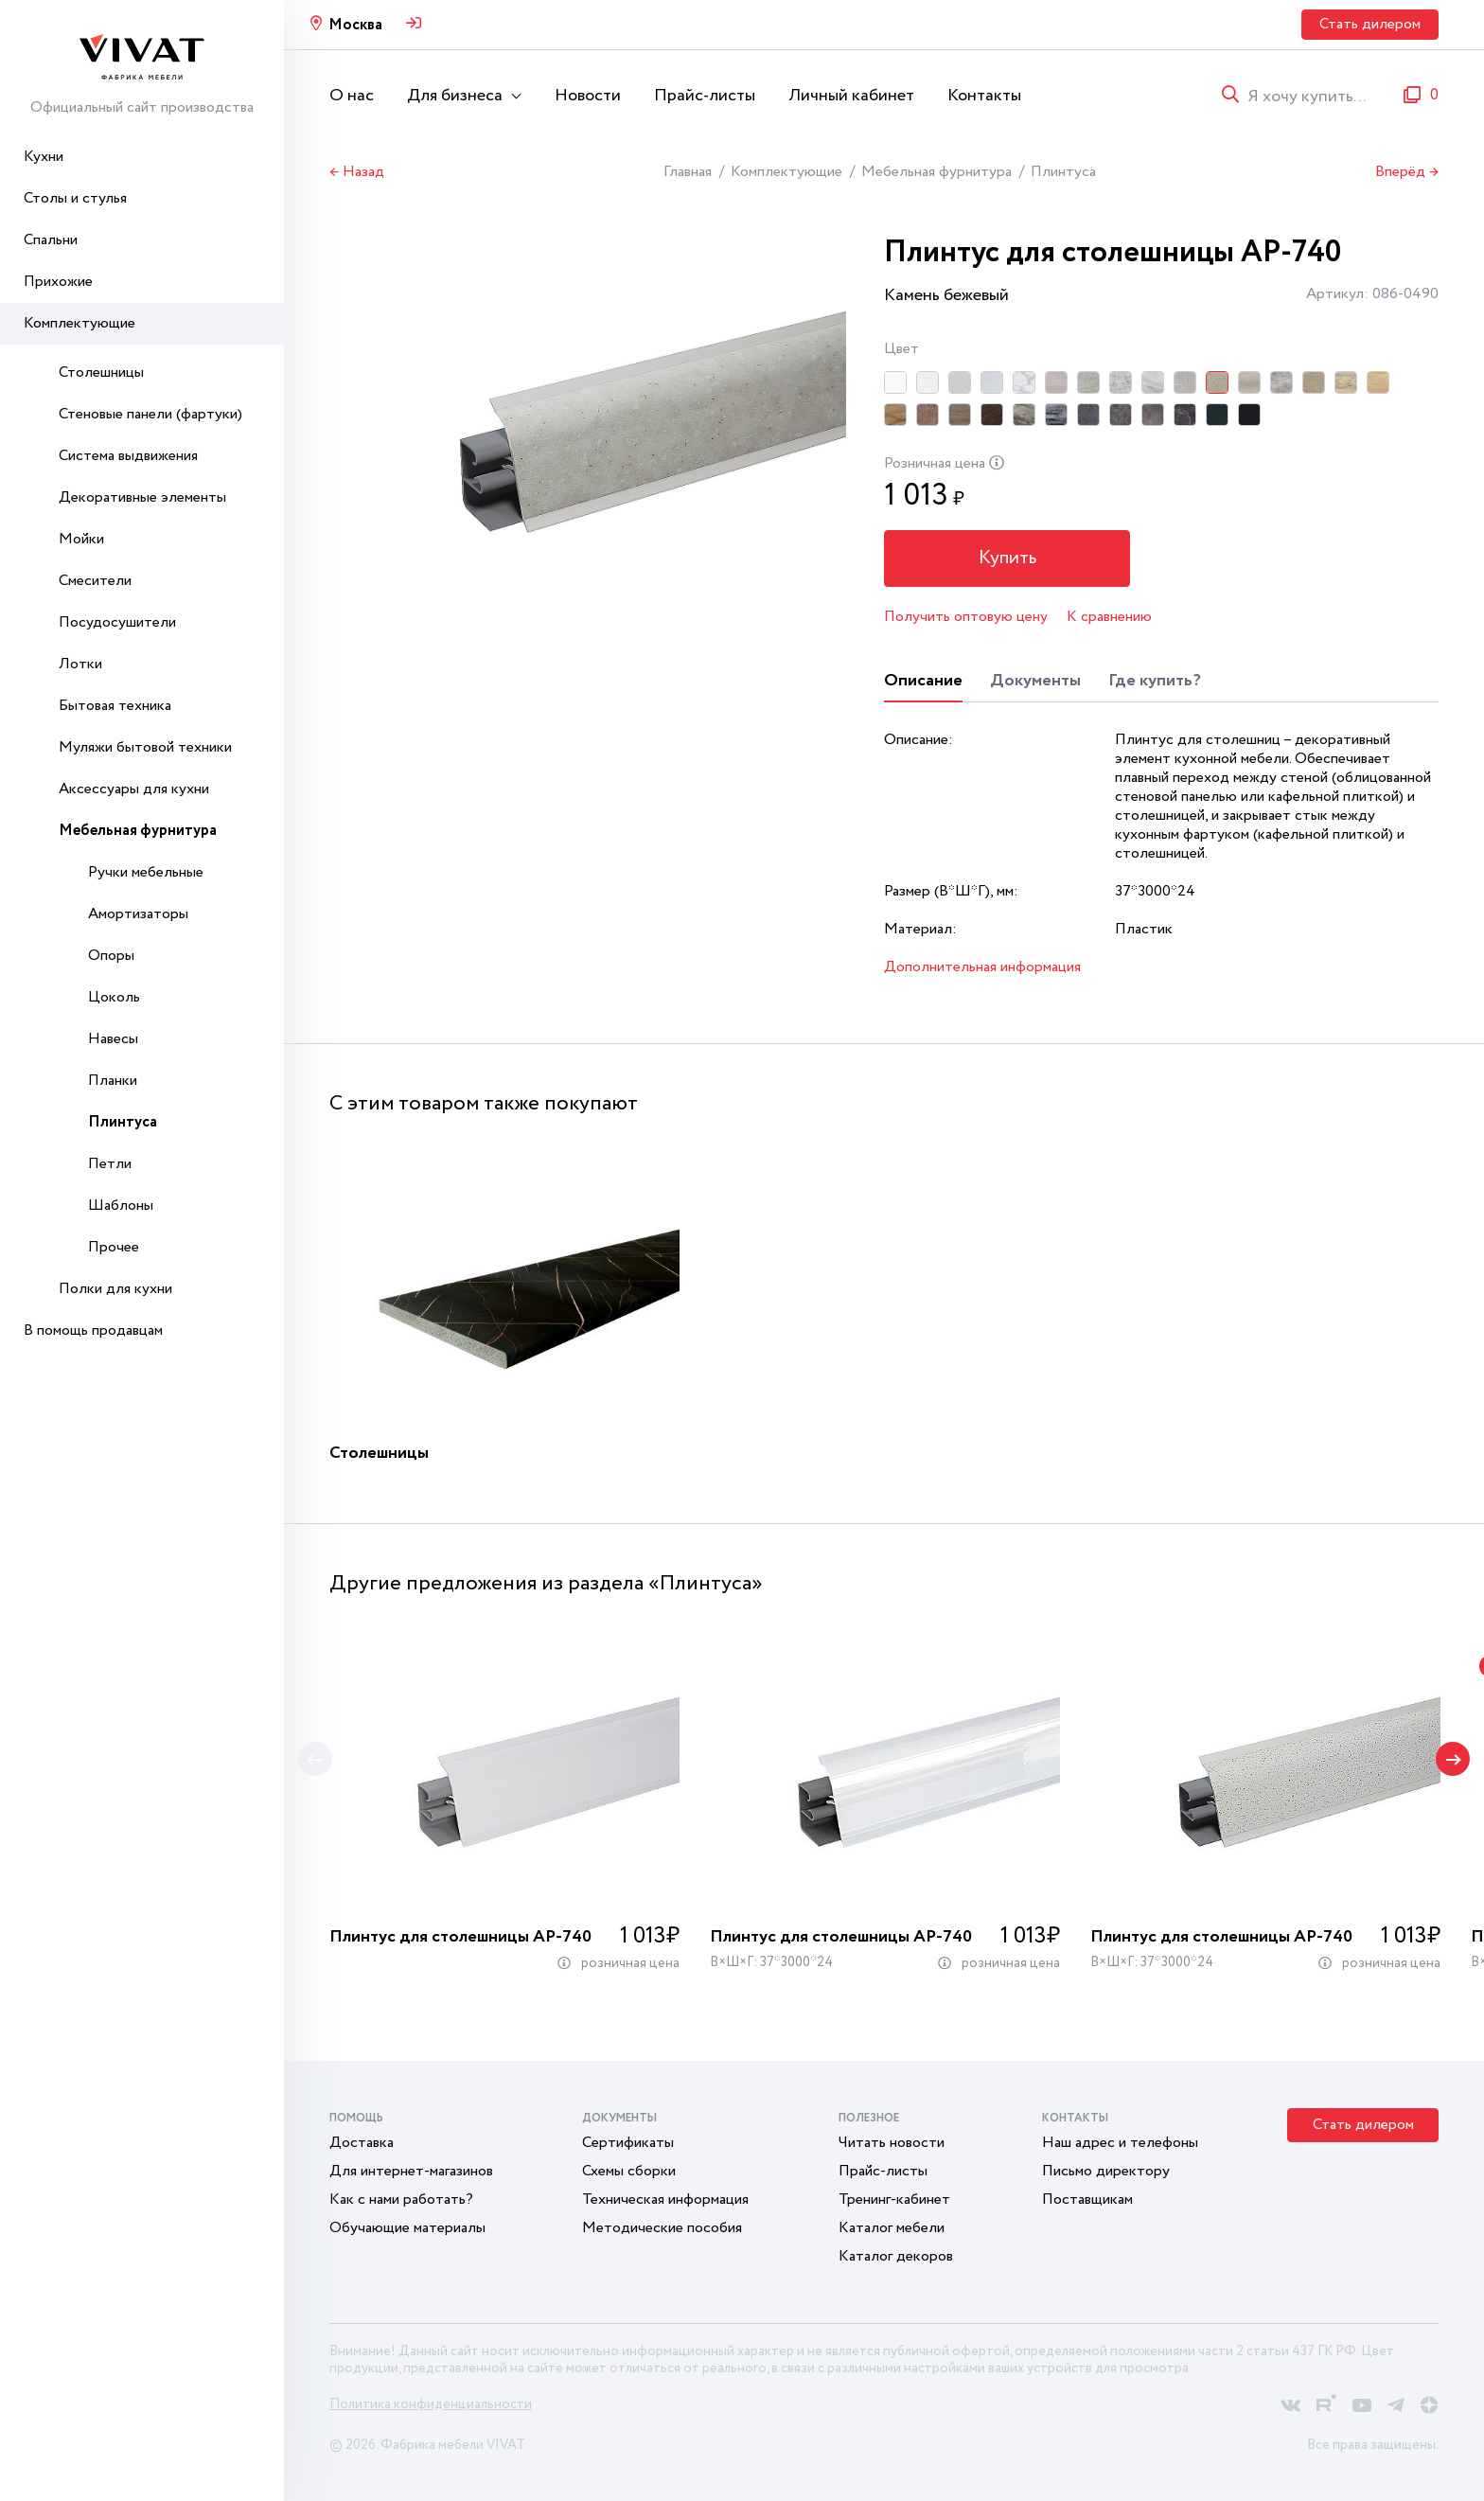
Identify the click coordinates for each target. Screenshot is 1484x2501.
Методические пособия (662, 2228)
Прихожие (58, 282)
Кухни (43, 157)
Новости (588, 95)
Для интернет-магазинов (411, 2171)
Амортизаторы (138, 914)
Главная (687, 172)
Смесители (95, 581)
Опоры (111, 956)
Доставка (361, 2143)
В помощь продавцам (93, 1330)
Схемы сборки (629, 2171)
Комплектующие (79, 323)
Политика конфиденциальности (430, 2404)
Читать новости (892, 2143)
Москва (355, 25)
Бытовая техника (115, 706)
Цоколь (114, 997)
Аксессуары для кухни (134, 789)
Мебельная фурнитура (138, 831)
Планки (112, 1080)
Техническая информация (665, 2199)
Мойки (81, 539)
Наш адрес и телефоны (1120, 2143)
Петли (110, 1164)
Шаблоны (120, 1205)
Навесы (113, 1039)
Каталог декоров (896, 2256)
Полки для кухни (115, 1289)
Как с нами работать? (401, 2199)
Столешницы (101, 372)
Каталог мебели (892, 2228)
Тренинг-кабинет (894, 2199)
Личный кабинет (851, 95)
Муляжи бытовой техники (145, 747)
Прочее (113, 1247)
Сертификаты (628, 2143)
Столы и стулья (75, 198)
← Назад (356, 172)
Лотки (80, 664)
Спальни (51, 240)
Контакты (984, 95)
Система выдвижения (128, 456)
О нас (351, 95)
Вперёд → (1407, 172)
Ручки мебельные (145, 872)
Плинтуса (122, 1122)
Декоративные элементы (142, 497)
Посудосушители (117, 622)
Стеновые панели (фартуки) (150, 414)
